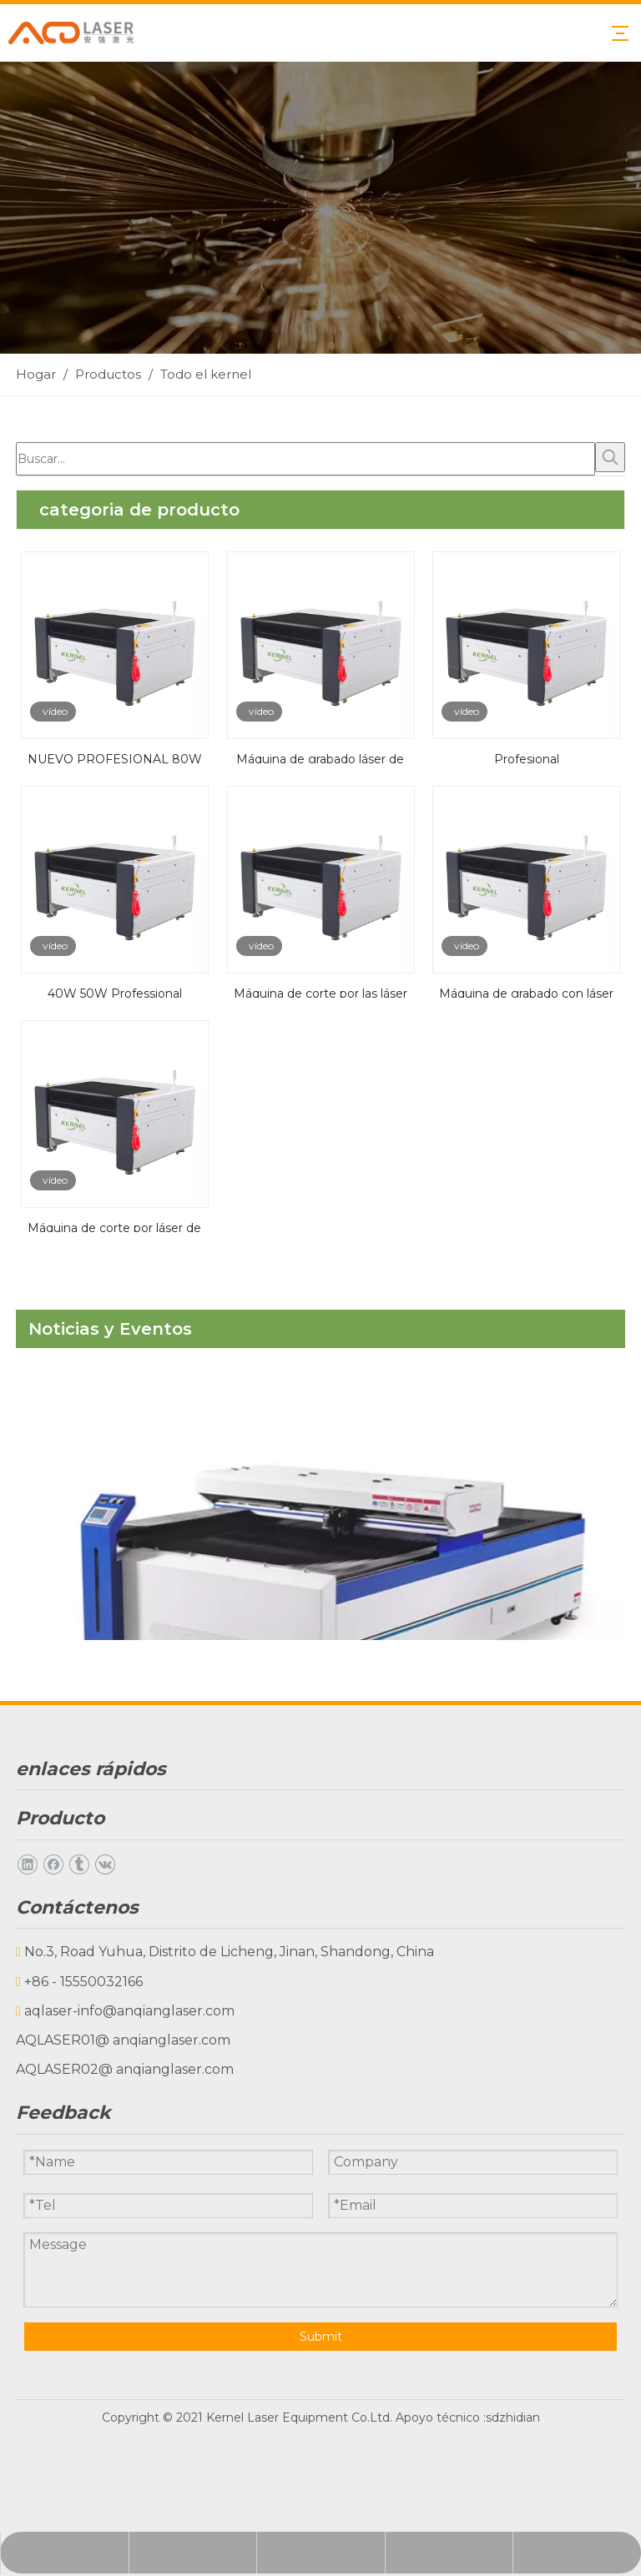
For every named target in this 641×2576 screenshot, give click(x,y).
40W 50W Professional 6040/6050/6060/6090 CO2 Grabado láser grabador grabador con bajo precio (114, 992)
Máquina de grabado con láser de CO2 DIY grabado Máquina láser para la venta (526, 992)
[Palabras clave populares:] (610, 457)
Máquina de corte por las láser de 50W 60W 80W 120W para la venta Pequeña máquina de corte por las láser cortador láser (320, 992)
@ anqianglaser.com (162, 2040)
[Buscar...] (305, 458)
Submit (321, 2336)
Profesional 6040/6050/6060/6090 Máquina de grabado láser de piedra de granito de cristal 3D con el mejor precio (526, 757)
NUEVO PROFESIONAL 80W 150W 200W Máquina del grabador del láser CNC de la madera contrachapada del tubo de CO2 (114, 757)
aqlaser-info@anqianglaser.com (129, 2011)
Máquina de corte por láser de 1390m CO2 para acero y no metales (114, 1226)
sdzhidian (513, 2417)
